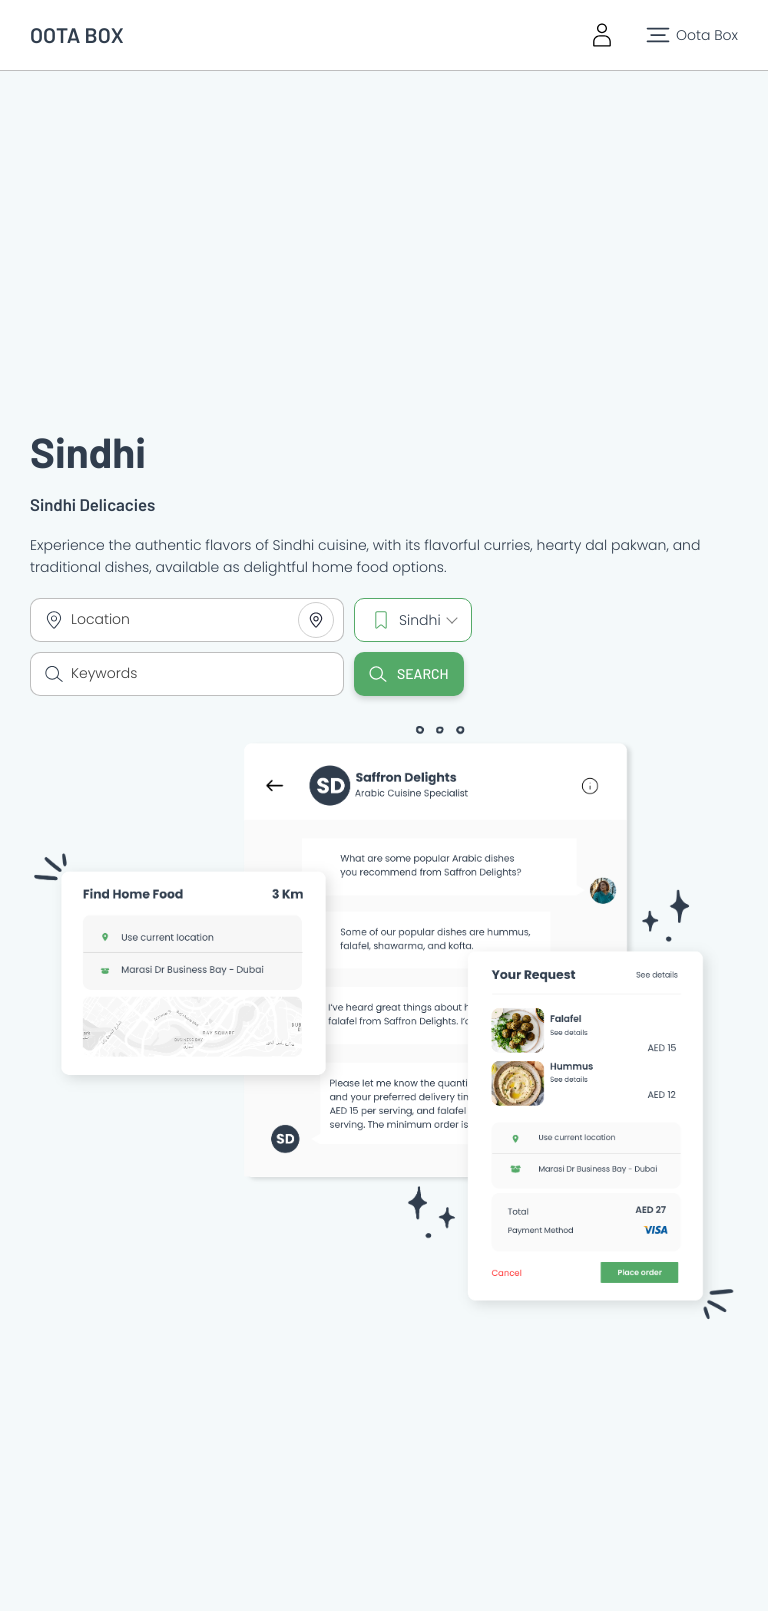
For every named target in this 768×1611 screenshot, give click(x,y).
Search (409, 674)
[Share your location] (316, 620)
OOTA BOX (77, 35)
